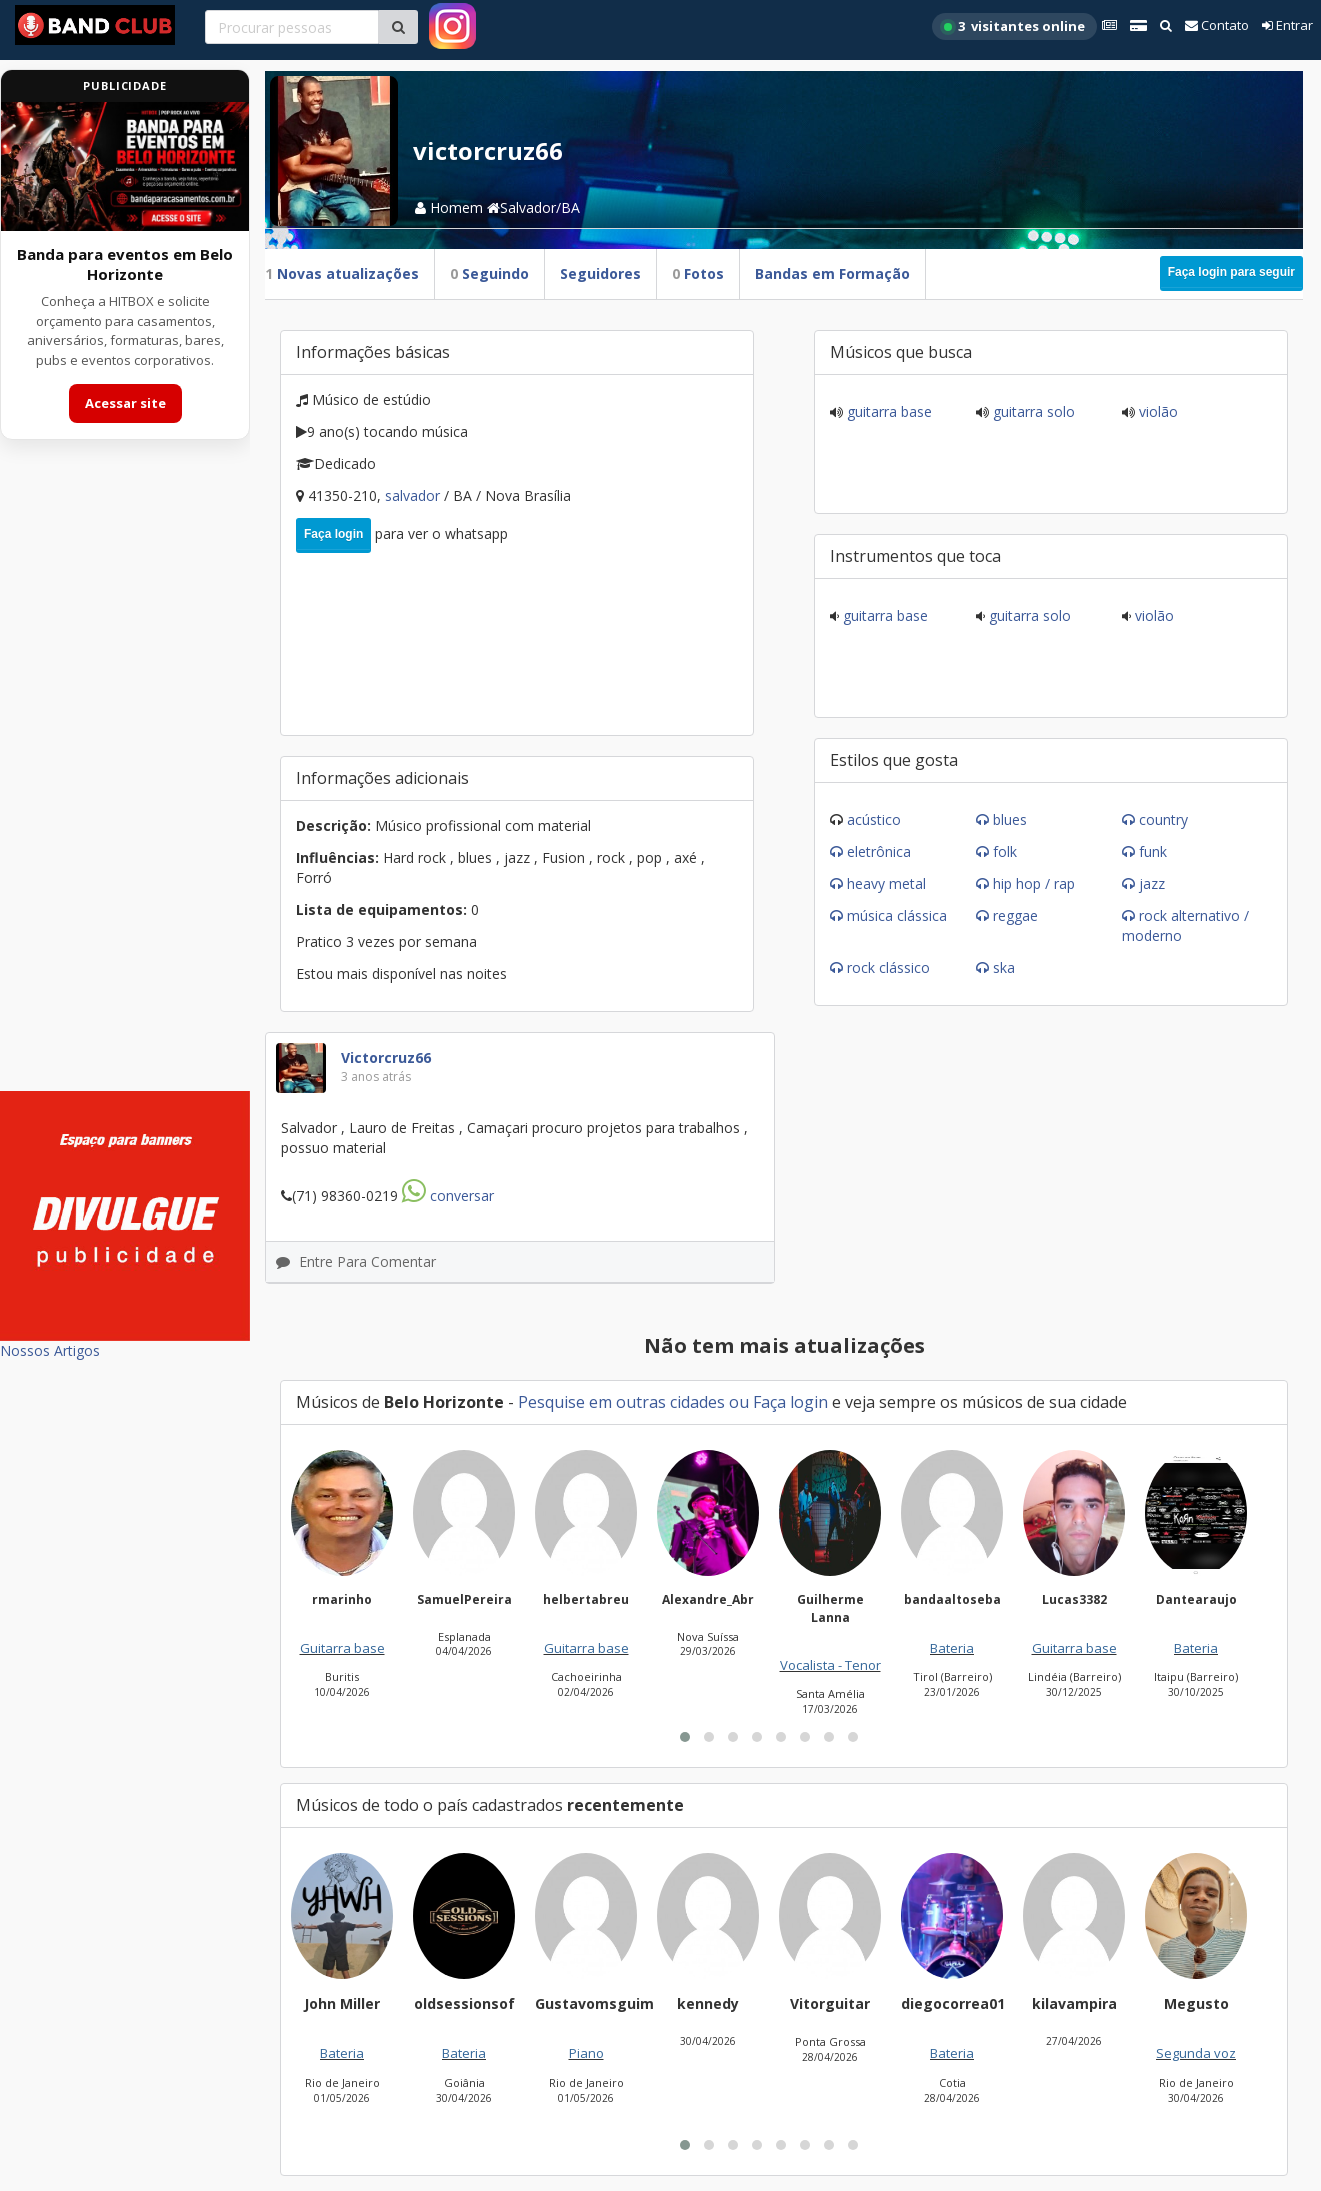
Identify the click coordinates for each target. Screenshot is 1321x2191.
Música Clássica (897, 915)
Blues (1010, 819)
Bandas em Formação (832, 273)
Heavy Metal (886, 883)
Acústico (874, 819)
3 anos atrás (376, 1076)
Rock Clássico (888, 967)
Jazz (1152, 883)
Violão (1156, 411)
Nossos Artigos (50, 1350)
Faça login (333, 534)
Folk (1005, 851)
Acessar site (125, 403)
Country (1163, 819)
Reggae (1015, 915)
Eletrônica (879, 851)
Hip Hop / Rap (1034, 883)
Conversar (448, 1195)
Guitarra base (887, 411)
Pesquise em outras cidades (621, 1402)
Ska (1004, 967)
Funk (1153, 851)
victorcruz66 (386, 1057)
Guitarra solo (1032, 411)
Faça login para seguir (1231, 272)
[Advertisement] (125, 778)
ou (739, 1402)
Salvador (414, 495)
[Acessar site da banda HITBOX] (125, 166)
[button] (685, 1737)
